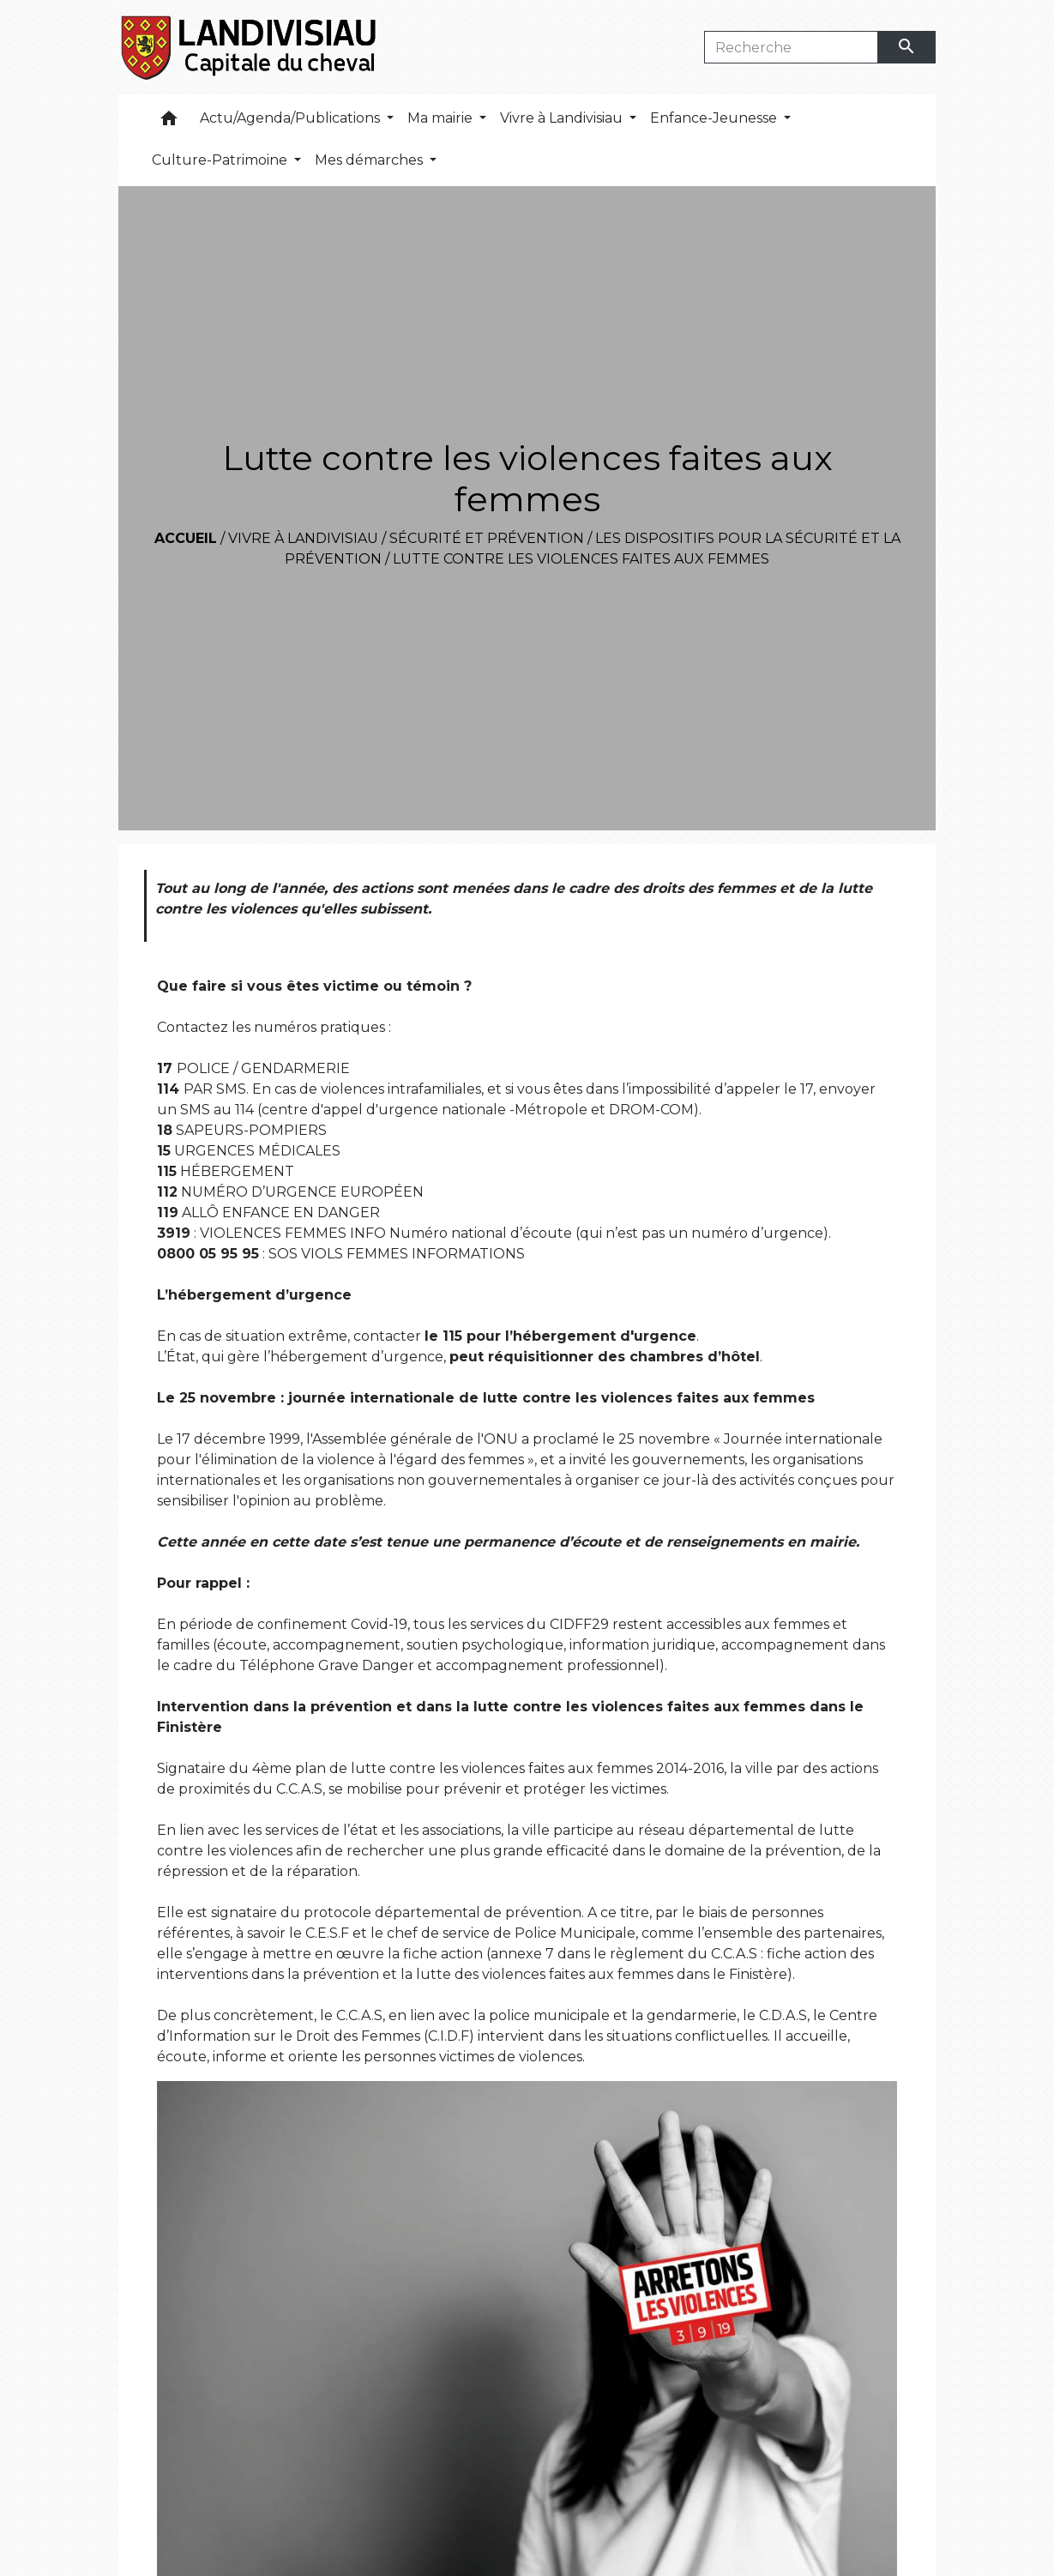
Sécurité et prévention (486, 538)
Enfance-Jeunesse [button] (715, 118)
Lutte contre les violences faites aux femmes (581, 559)
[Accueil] (250, 47)
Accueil (185, 538)
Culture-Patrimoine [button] (221, 160)
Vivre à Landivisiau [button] (563, 118)
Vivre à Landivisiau (303, 538)
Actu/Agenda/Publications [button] (291, 118)
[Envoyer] (907, 47)
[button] (169, 122)
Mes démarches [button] (370, 160)
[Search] (791, 47)
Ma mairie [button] (441, 118)
